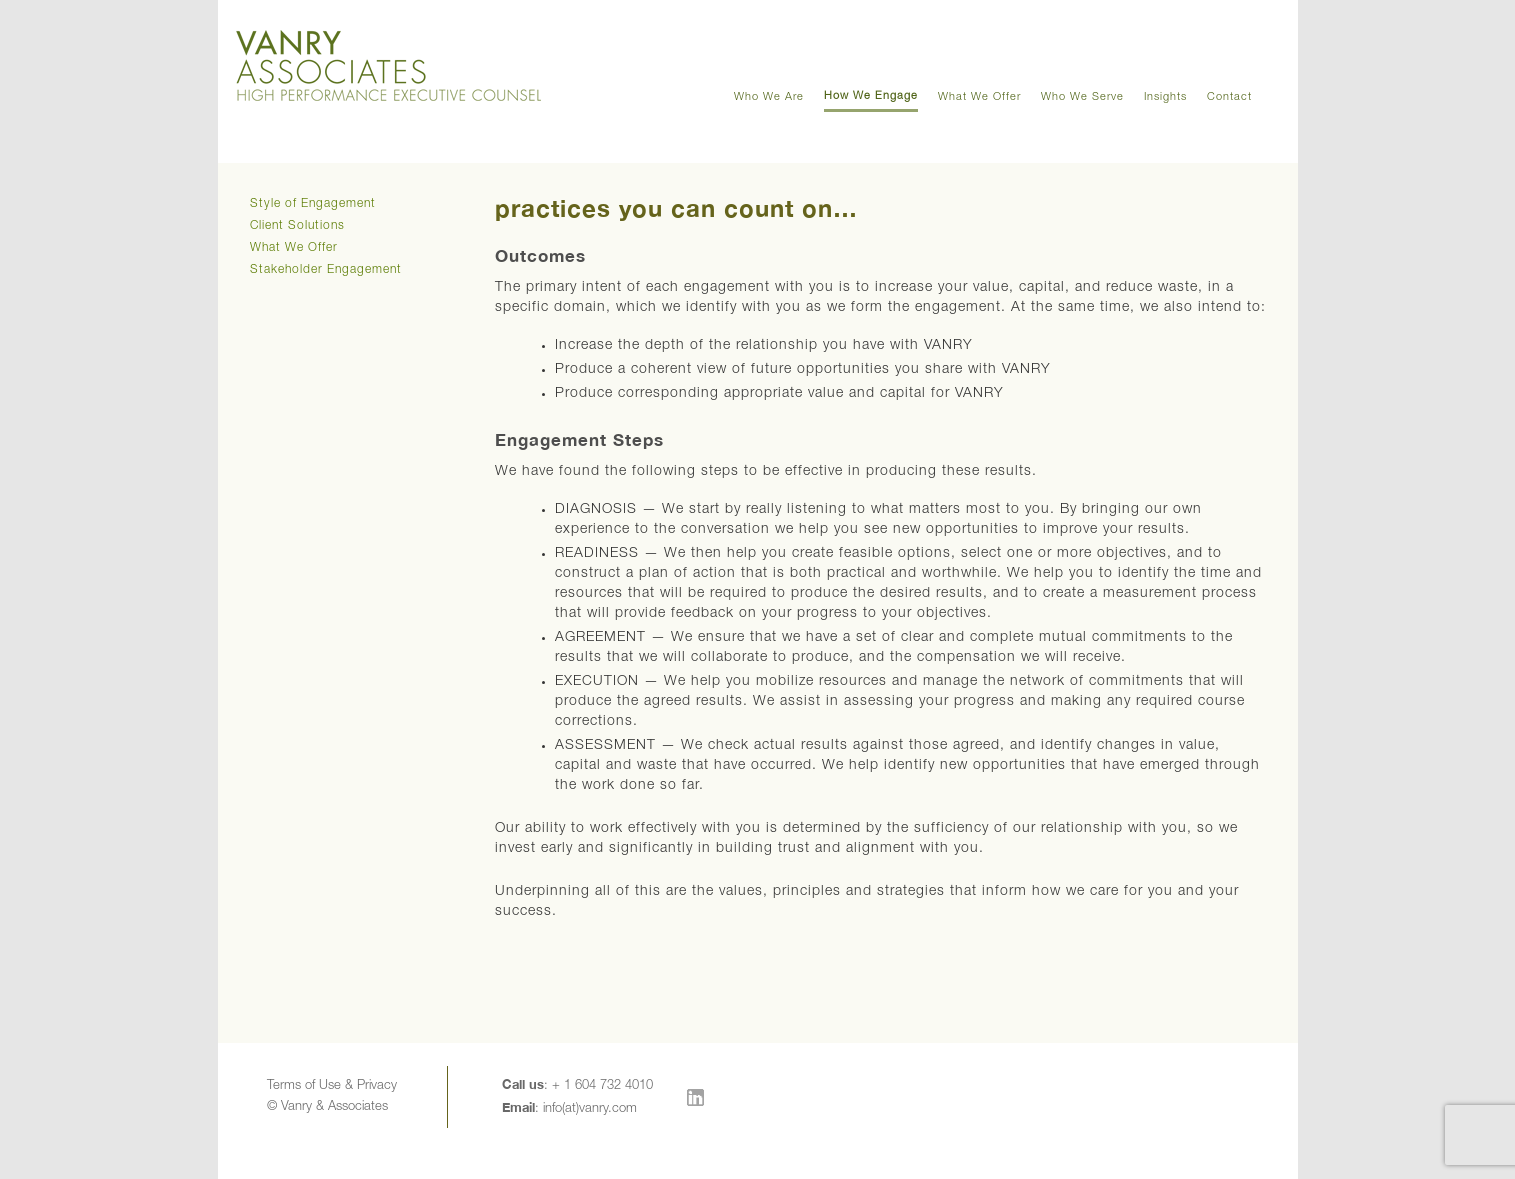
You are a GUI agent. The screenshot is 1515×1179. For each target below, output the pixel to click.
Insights (1165, 97)
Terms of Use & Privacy (332, 1086)
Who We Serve (1082, 97)
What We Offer (979, 97)
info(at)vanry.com (590, 1109)
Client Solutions (297, 226)
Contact (1229, 97)
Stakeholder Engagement (326, 270)
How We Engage (871, 96)
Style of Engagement (313, 204)
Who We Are (769, 97)
